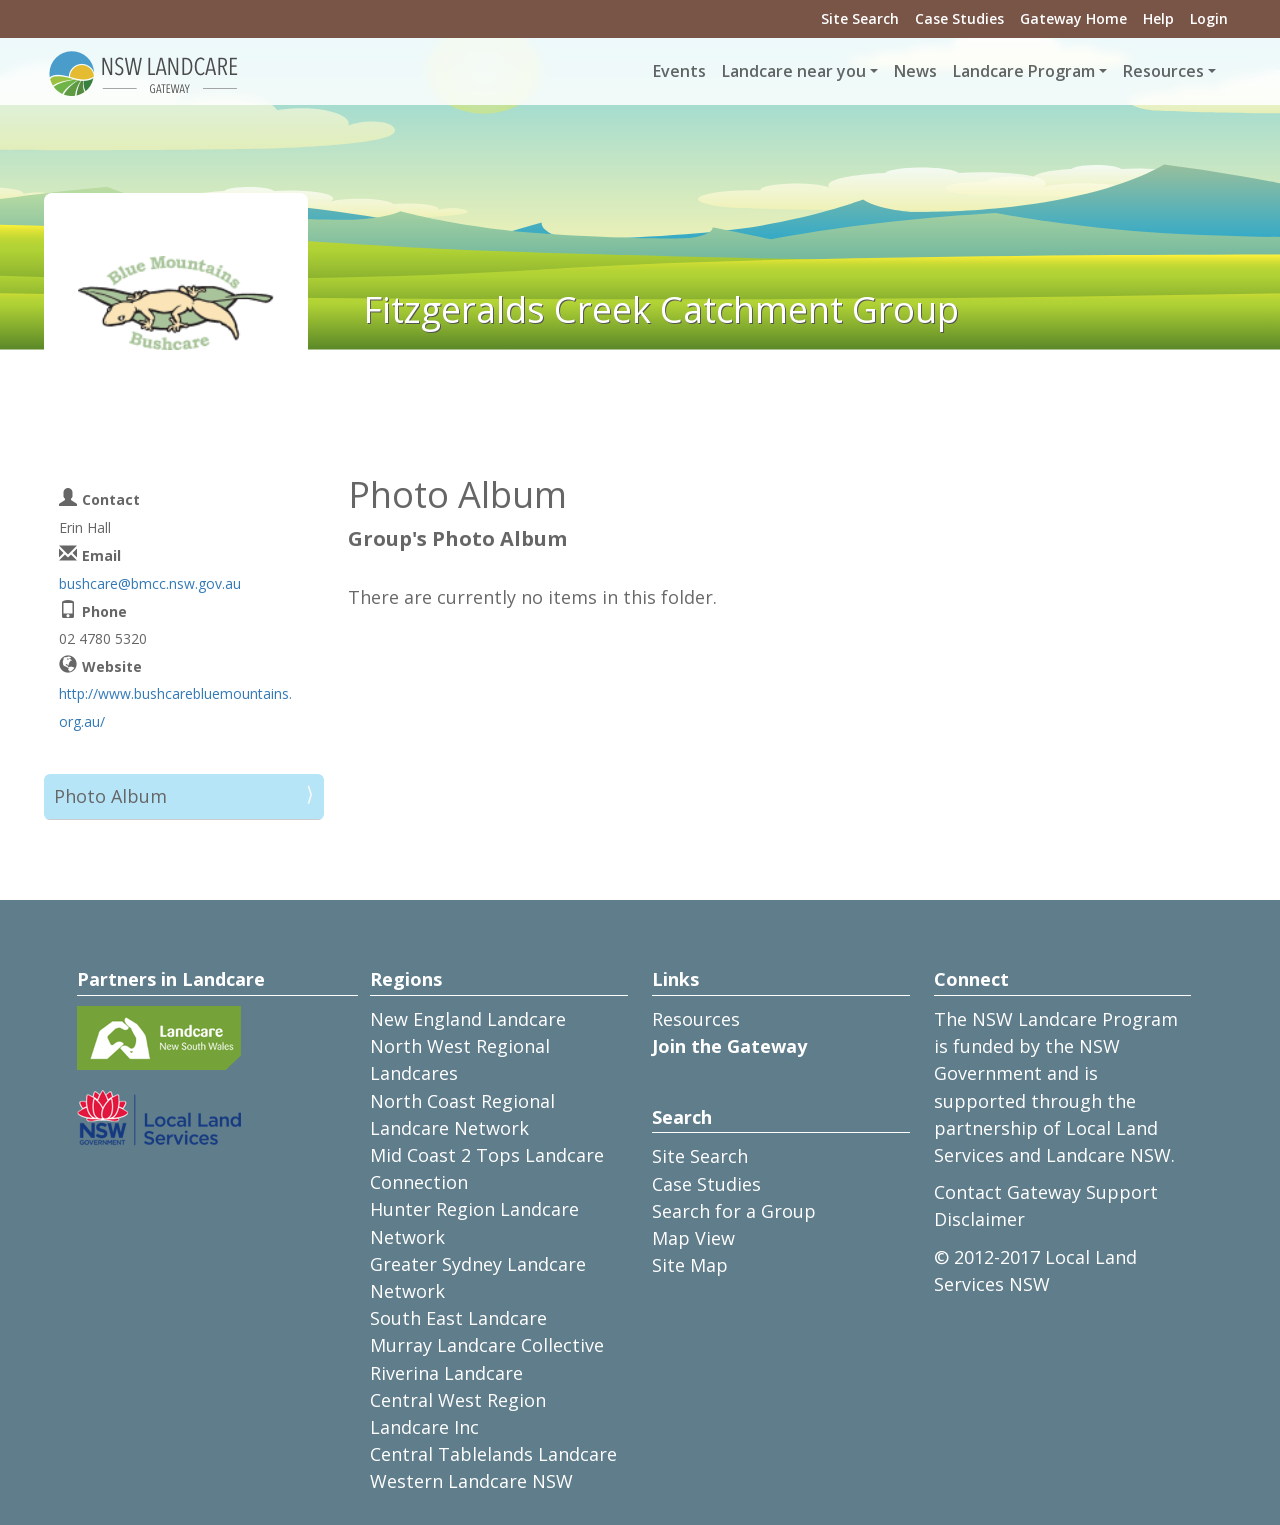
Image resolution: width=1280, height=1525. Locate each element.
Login (1209, 18)
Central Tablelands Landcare (493, 1454)
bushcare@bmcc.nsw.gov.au (150, 583)
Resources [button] (1163, 71)
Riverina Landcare (446, 1373)
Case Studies (959, 18)
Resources (696, 1019)
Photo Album (110, 796)
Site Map (690, 1265)
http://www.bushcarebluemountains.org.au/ (175, 707)
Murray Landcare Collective (487, 1345)
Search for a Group (734, 1211)
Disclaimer (979, 1219)
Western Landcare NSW (471, 1481)
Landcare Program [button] (1024, 71)
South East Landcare (458, 1318)
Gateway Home (1073, 18)
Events (679, 71)
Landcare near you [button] (794, 71)
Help (1158, 18)
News (915, 71)
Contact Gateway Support (1046, 1192)
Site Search (860, 18)
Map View (693, 1238)
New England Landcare (468, 1019)
